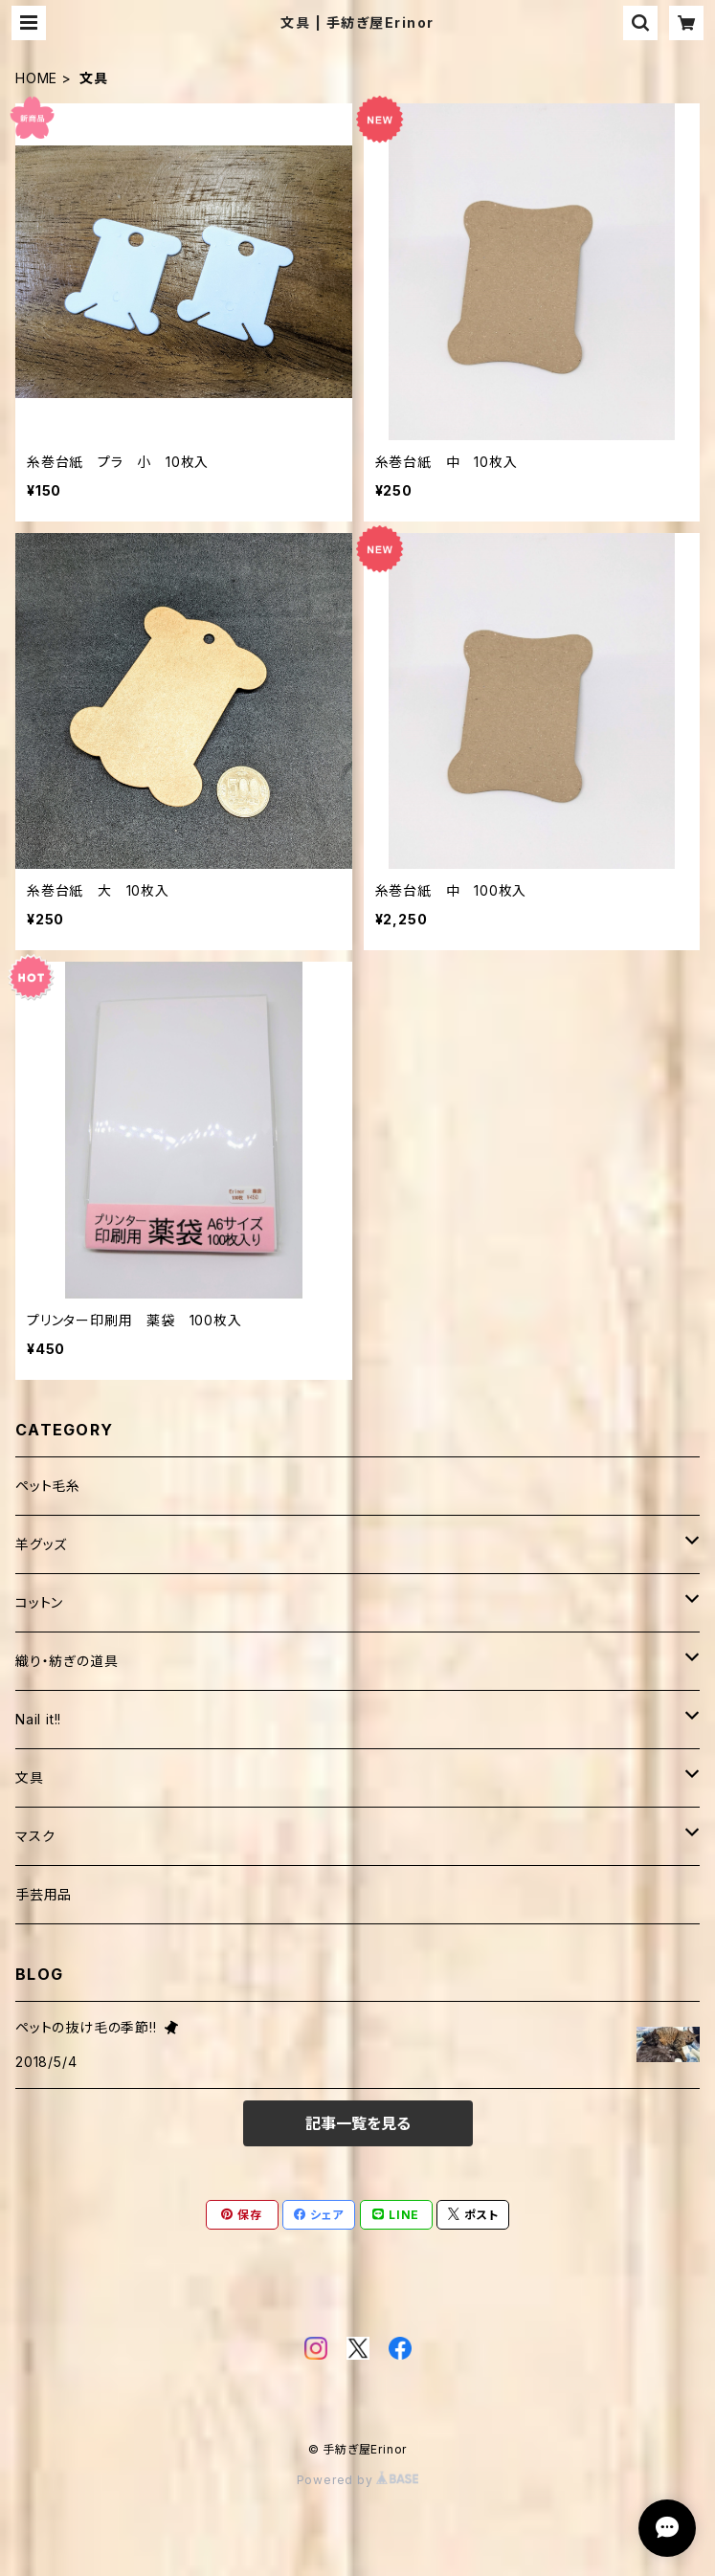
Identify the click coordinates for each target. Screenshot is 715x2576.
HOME (36, 78)
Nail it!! (38, 1719)
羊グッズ (41, 1544)
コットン (39, 1602)
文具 (29, 1777)
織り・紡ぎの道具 (66, 1661)
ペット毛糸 (47, 1485)
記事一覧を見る (358, 2123)
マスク (35, 1836)
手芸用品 (43, 1894)
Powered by (358, 2480)
